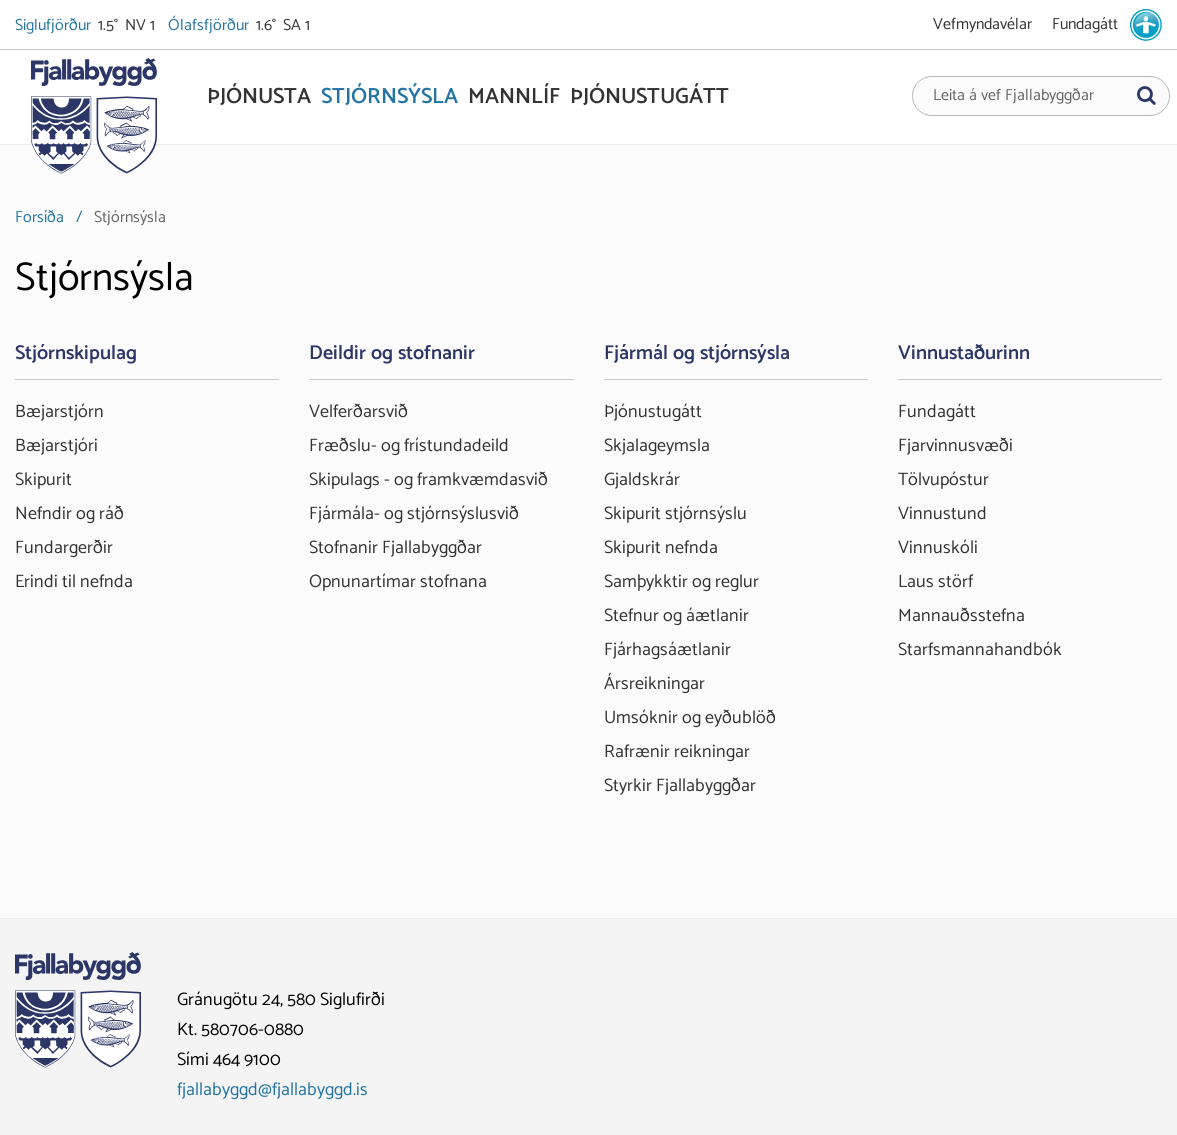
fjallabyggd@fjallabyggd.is (272, 1090)
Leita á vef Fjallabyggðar (1013, 96)
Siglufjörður (54, 26)
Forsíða (39, 217)
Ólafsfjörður (210, 26)
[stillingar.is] (1146, 25)
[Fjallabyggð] (93, 122)
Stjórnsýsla (130, 217)
